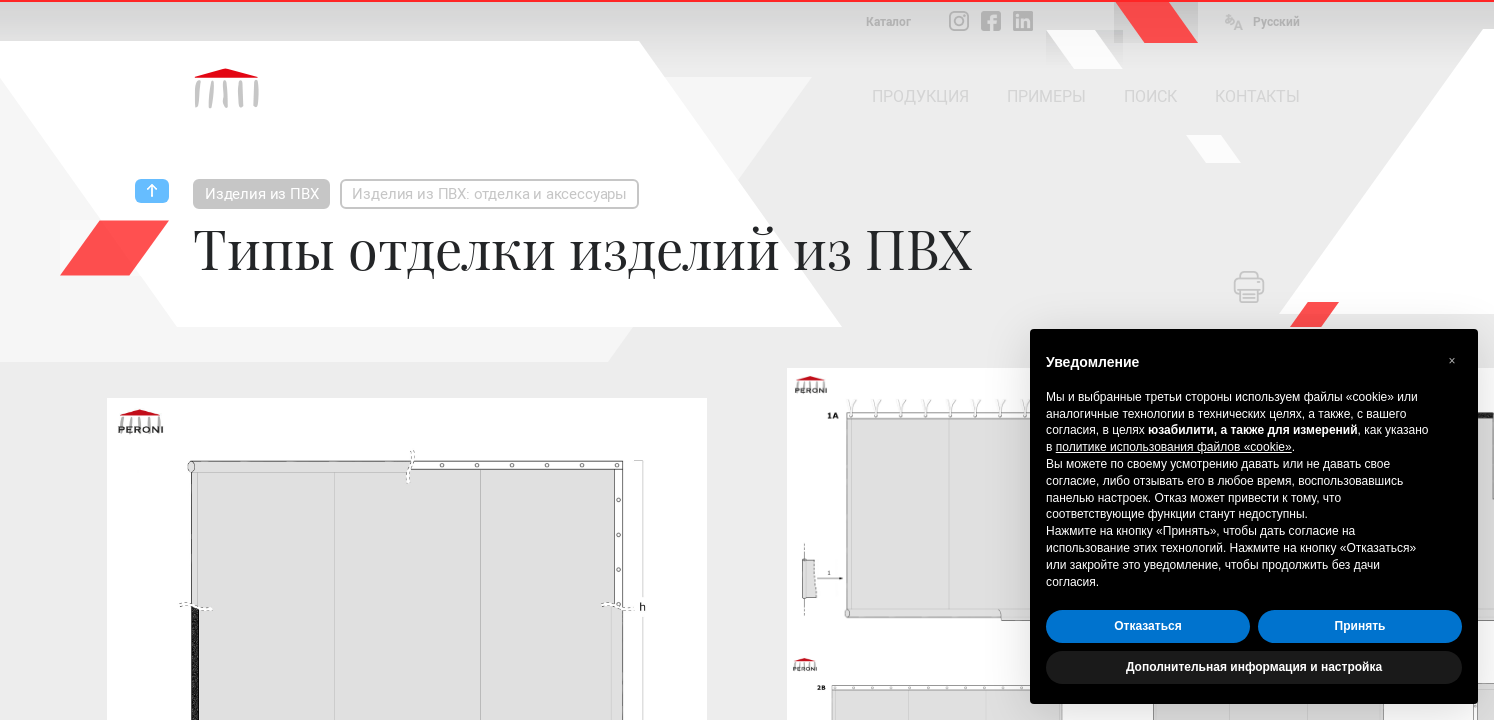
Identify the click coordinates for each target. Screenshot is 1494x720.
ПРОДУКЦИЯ (920, 96)
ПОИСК (1150, 96)
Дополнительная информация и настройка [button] (1254, 667)
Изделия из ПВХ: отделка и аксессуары (489, 194)
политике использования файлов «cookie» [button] (1174, 447)
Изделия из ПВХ (261, 194)
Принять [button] (1360, 626)
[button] (1452, 361)
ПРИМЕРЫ (1046, 96)
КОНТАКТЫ (1257, 96)
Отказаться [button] (1147, 626)
